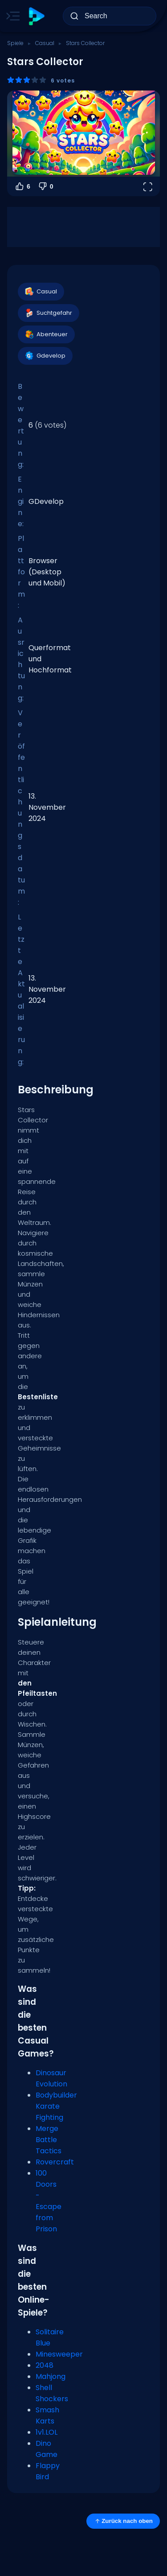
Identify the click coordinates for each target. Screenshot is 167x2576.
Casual (44, 43)
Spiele (15, 43)
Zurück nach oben (123, 2521)
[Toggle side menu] (11, 16)
